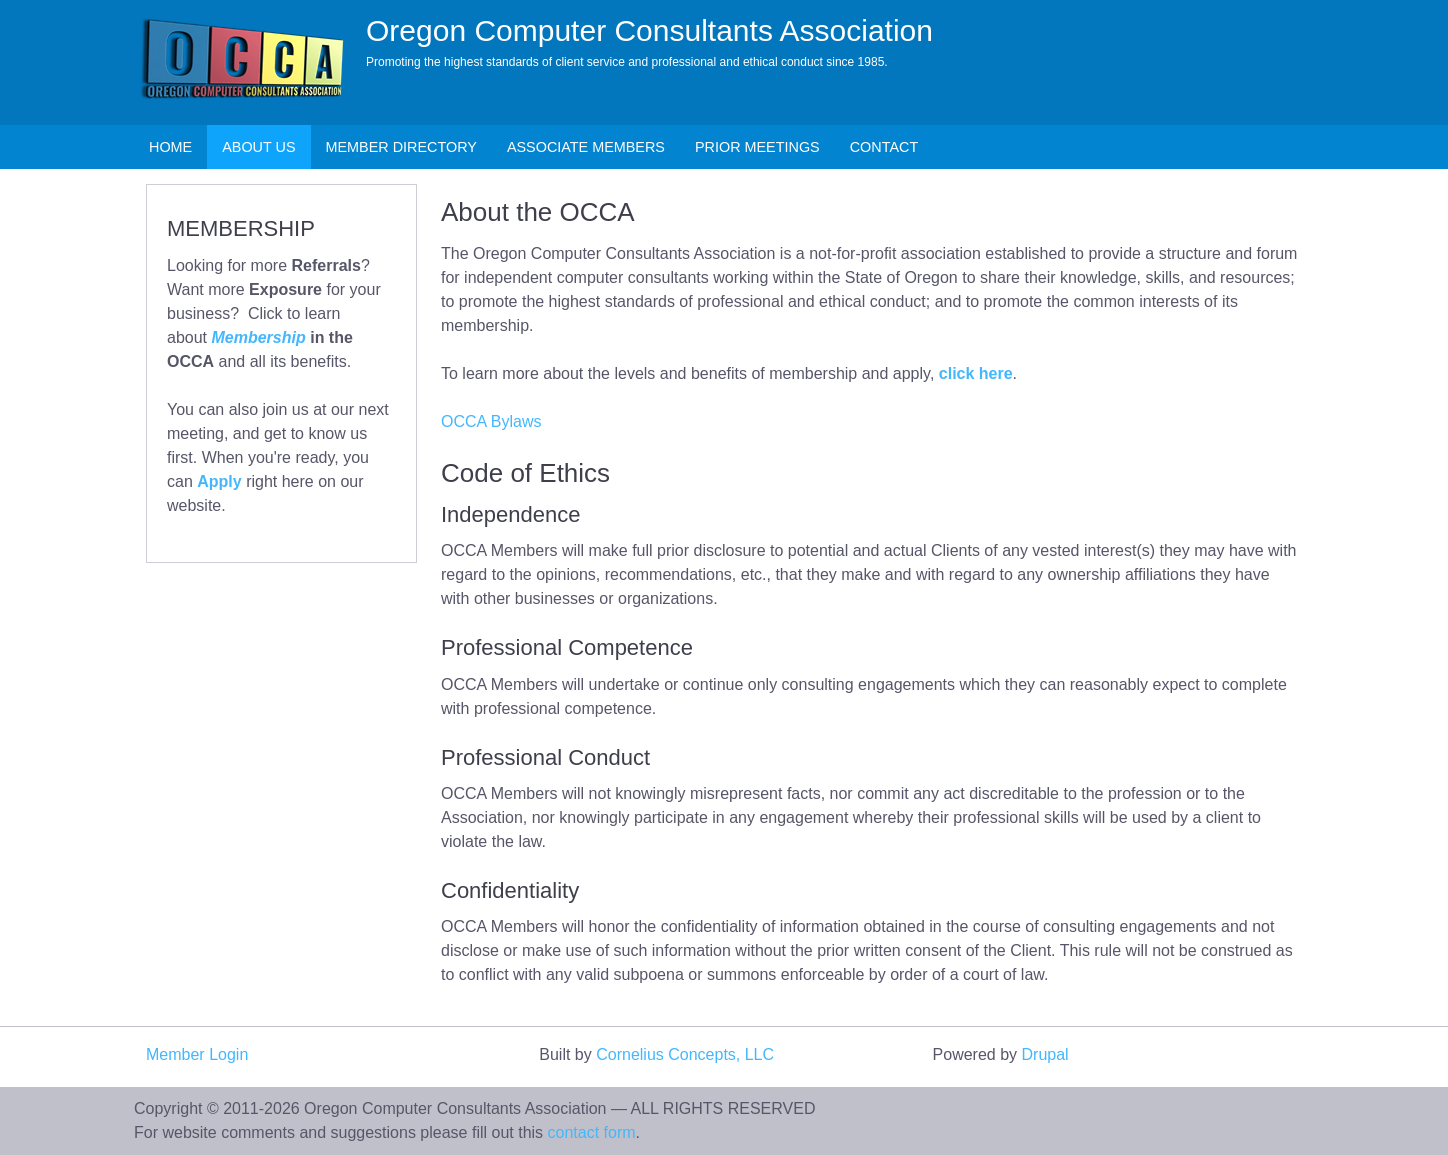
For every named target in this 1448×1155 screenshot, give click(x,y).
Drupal (1045, 1054)
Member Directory (401, 147)
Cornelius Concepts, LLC (685, 1054)
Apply (219, 481)
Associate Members (586, 147)
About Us (258, 147)
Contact (884, 147)
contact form (592, 1132)
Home (170, 147)
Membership (258, 337)
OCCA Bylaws (491, 421)
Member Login (197, 1054)
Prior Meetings (757, 147)
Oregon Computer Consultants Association (649, 30)
